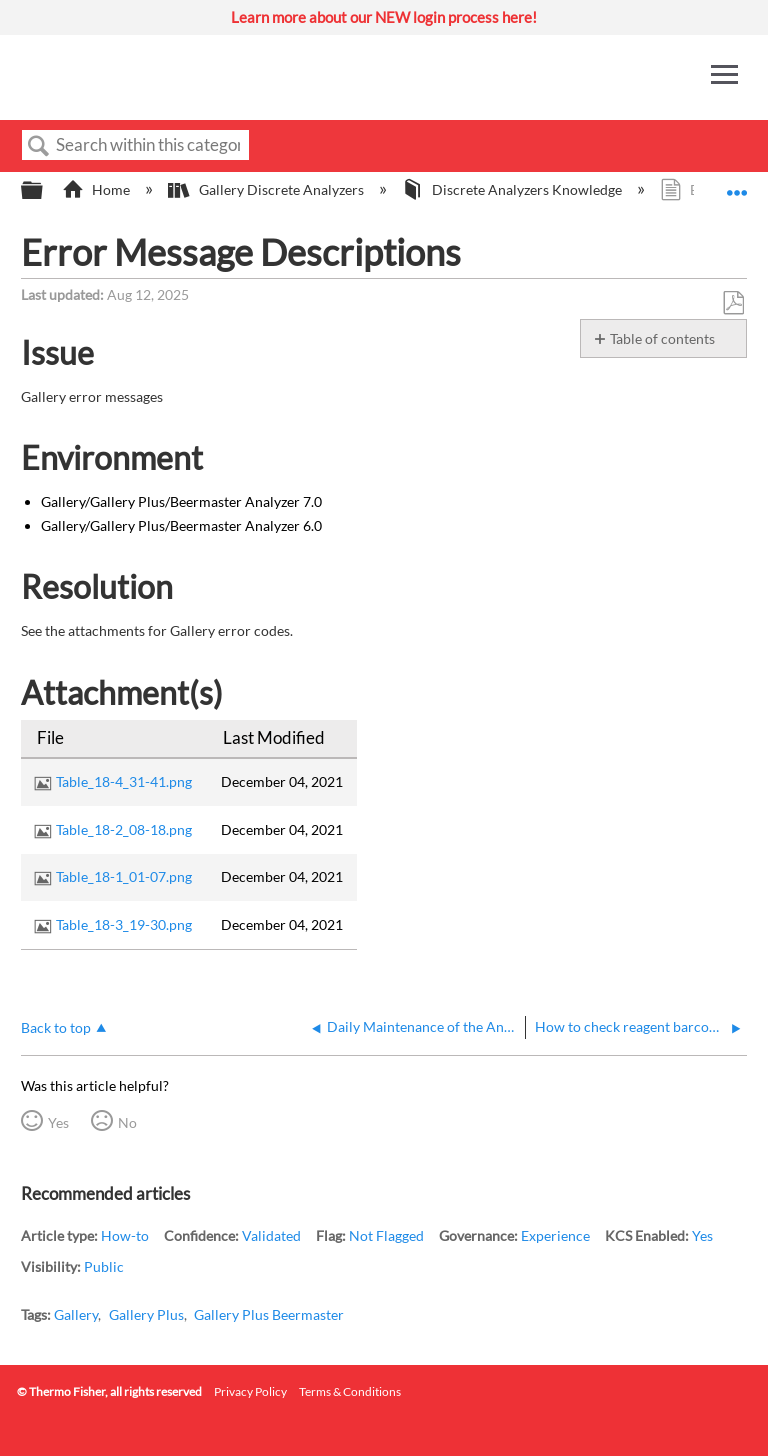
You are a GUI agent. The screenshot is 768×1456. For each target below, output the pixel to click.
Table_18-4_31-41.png (124, 781)
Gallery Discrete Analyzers (267, 189)
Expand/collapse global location (737, 184)
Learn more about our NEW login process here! (384, 17)
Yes (58, 1122)
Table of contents (662, 338)
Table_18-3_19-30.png (124, 924)
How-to (125, 1235)
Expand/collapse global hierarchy (45, 191)
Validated (271, 1235)
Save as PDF (733, 303)
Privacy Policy (250, 1391)
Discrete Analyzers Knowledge (513, 189)
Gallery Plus (146, 1314)
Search (39, 146)
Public (104, 1266)
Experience (555, 1235)
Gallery (76, 1314)
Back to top (56, 1027)
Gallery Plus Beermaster (269, 1314)
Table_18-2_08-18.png (124, 829)
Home (97, 189)
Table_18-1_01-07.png (124, 876)
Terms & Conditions (350, 1391)
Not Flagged (386, 1235)
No (127, 1122)
